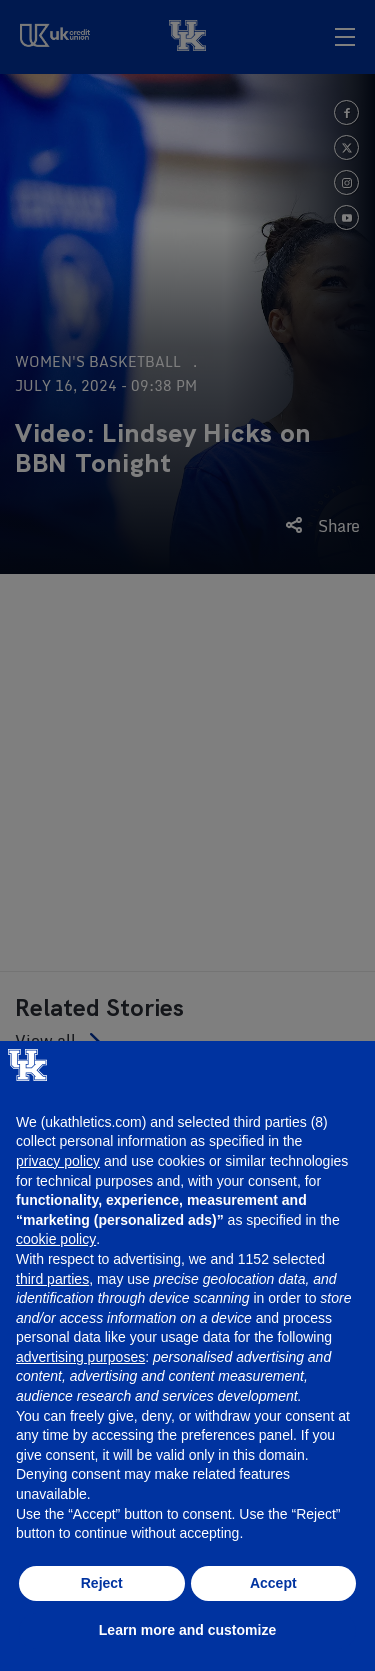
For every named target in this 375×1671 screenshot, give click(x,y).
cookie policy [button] (56, 1239)
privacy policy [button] (58, 1161)
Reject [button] (102, 1583)
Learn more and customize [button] (187, 1630)
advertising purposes (80, 1357)
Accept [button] (273, 1583)
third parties (52, 1279)
